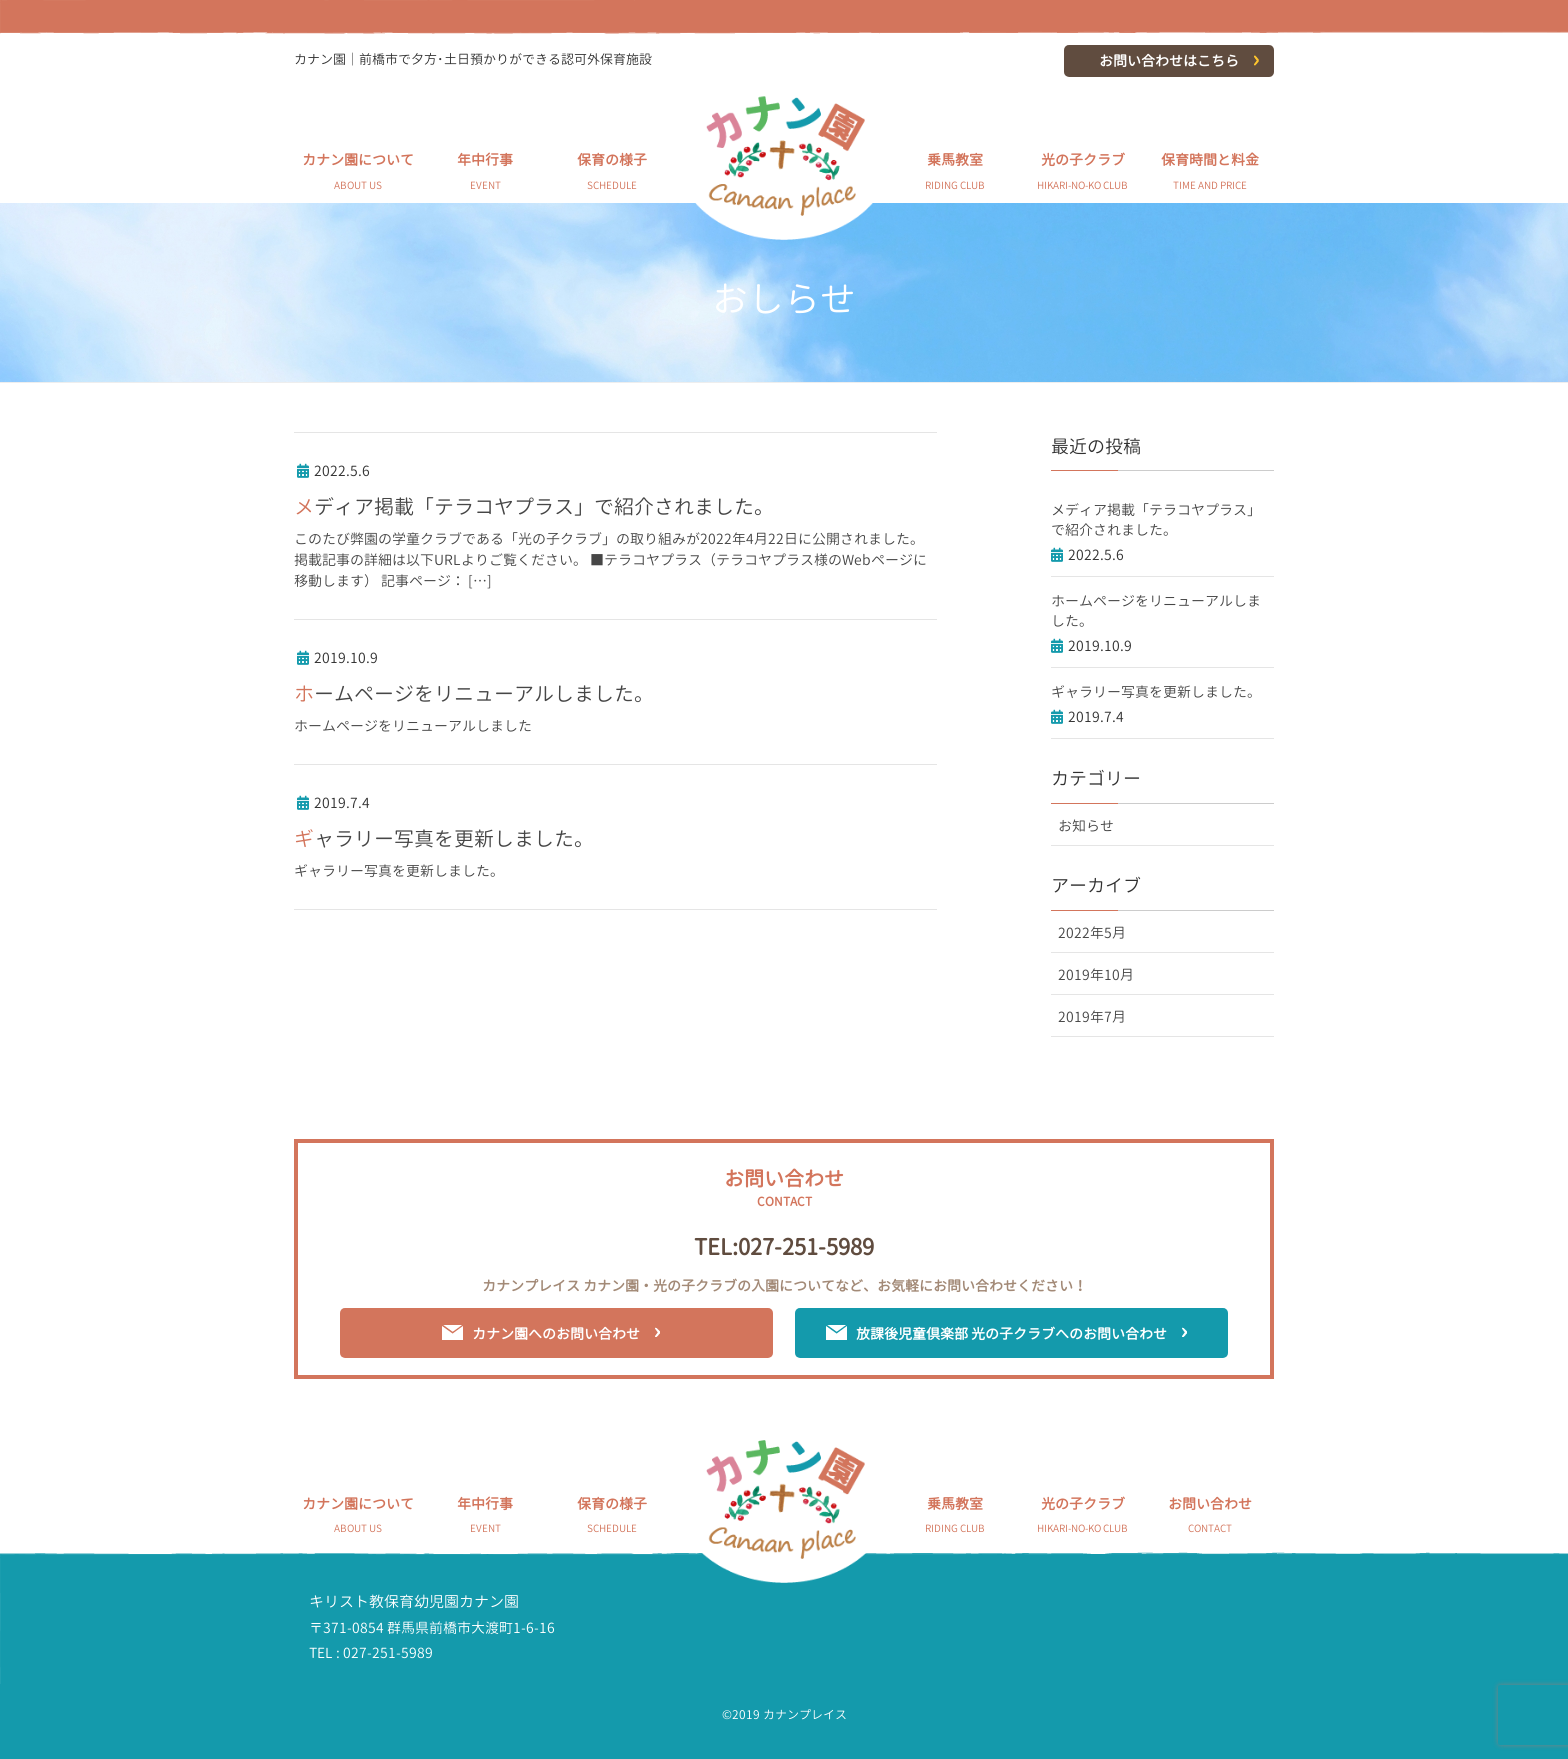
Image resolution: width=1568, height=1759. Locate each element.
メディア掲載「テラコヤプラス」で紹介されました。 (534, 506)
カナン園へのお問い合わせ (556, 1333)
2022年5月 (1092, 932)
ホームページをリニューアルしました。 (474, 693)
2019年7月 (1092, 1016)
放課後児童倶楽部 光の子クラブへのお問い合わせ (1011, 1333)
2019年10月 (1096, 974)
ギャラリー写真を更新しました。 (444, 838)
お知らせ (1086, 825)
